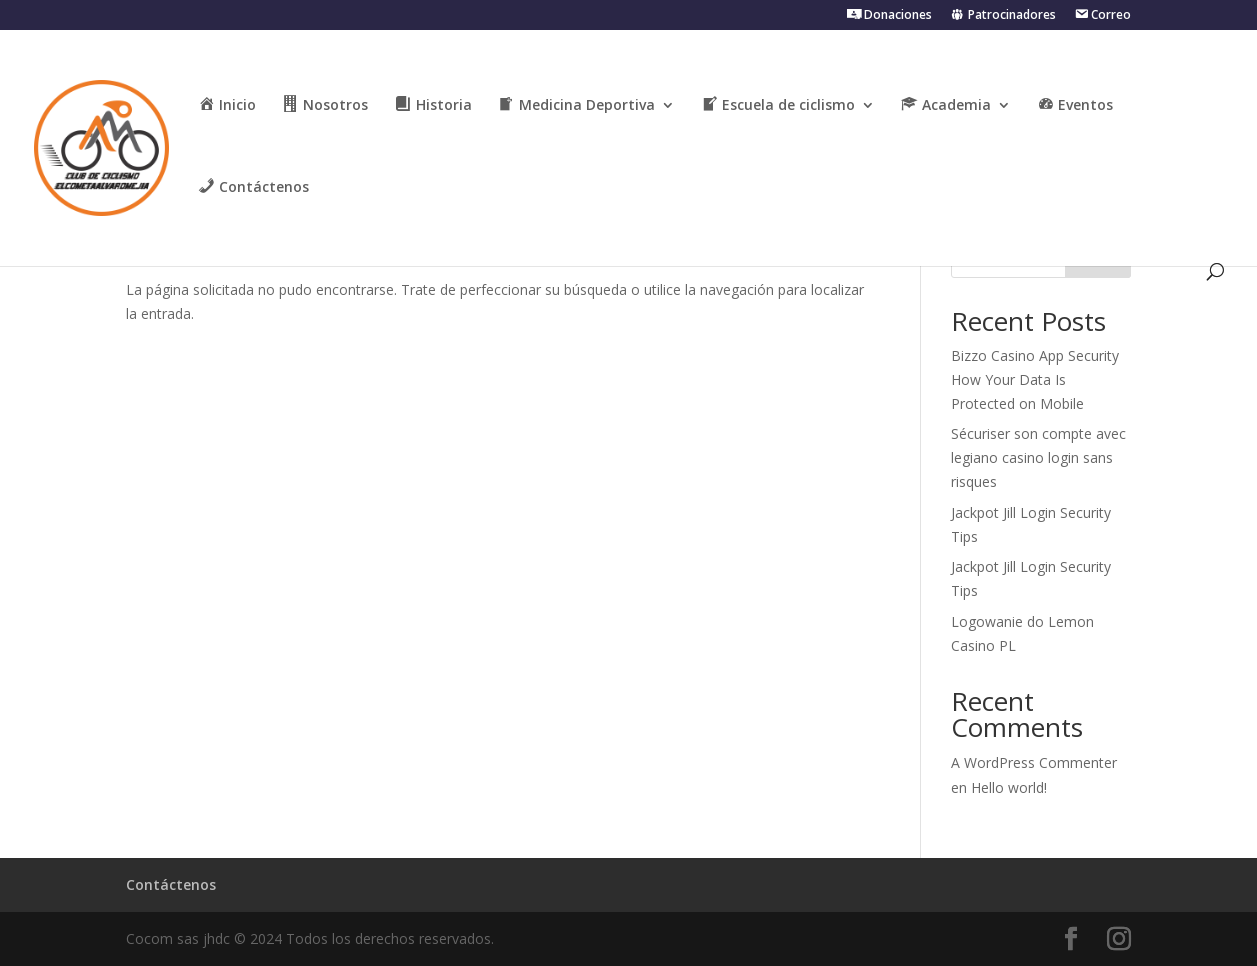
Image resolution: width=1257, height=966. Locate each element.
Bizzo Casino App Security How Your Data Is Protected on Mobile (1035, 379)
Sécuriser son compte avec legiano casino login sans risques (1038, 457)
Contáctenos (171, 884)
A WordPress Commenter (1034, 762)
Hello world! (1009, 787)
